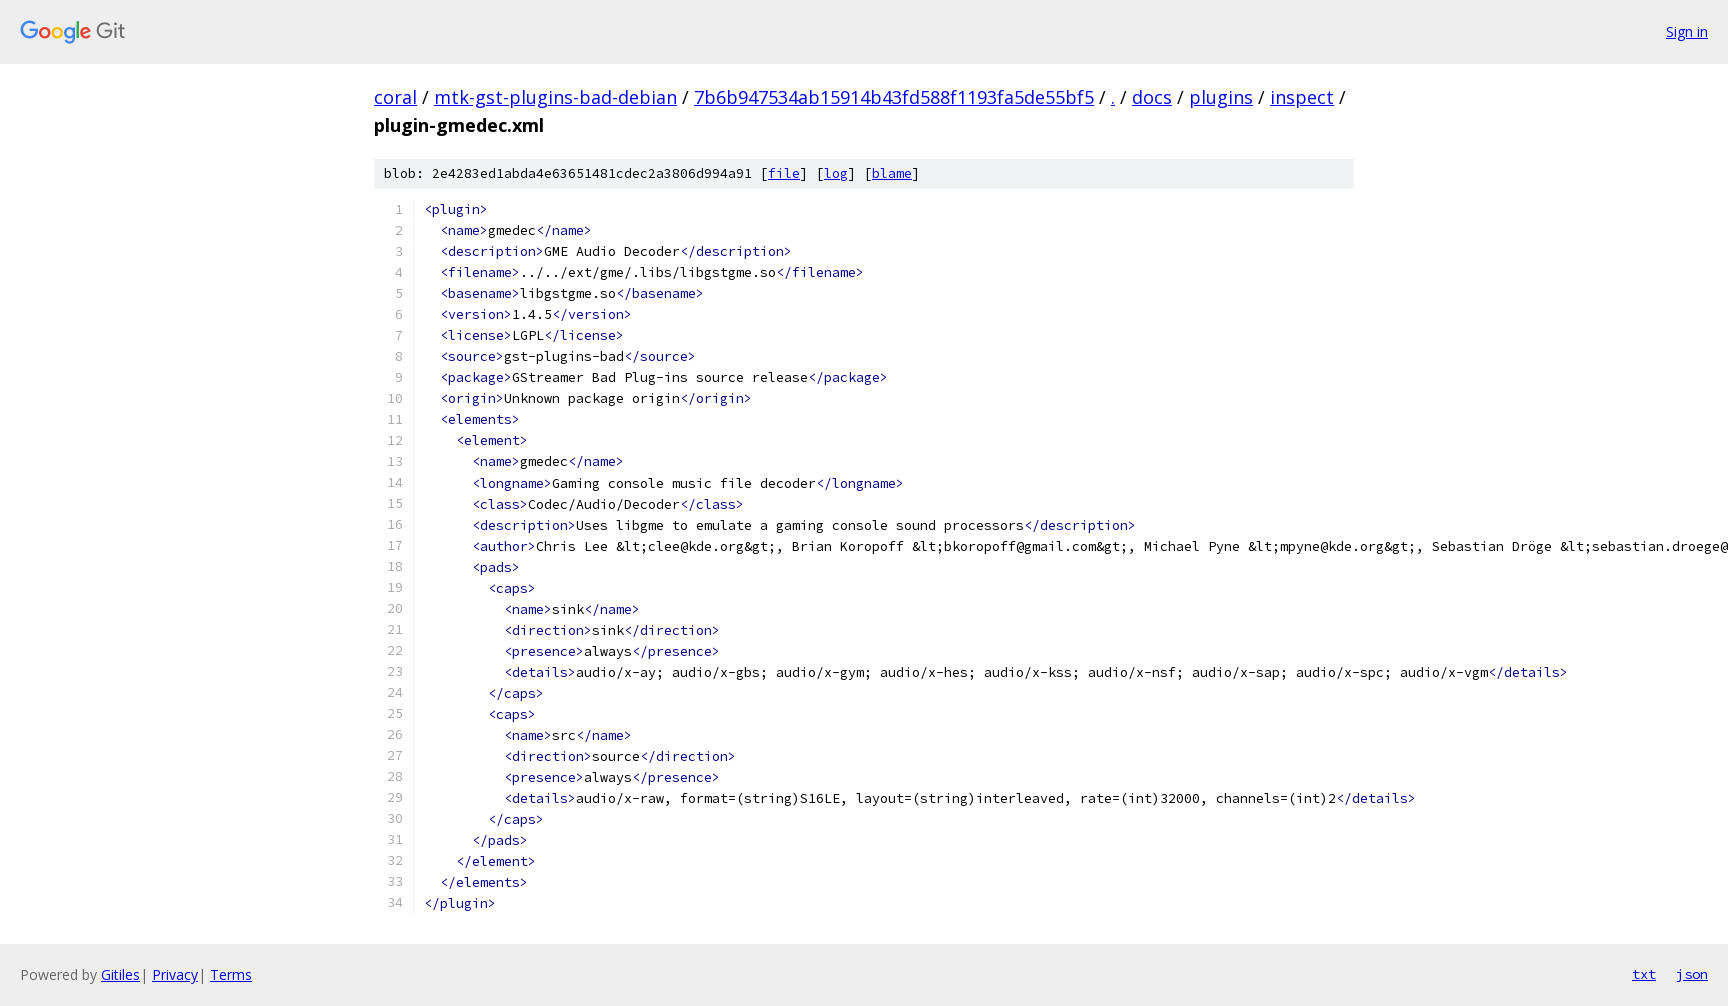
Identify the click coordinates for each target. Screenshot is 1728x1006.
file (784, 173)
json (1692, 974)
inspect (1302, 97)
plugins (1221, 97)
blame (892, 173)
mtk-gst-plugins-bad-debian (555, 97)
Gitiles (120, 974)
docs (1152, 97)
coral (395, 97)
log (836, 173)
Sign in (1687, 31)
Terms (231, 974)
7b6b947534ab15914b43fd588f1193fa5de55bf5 (894, 97)
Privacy (175, 974)
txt (1644, 974)
